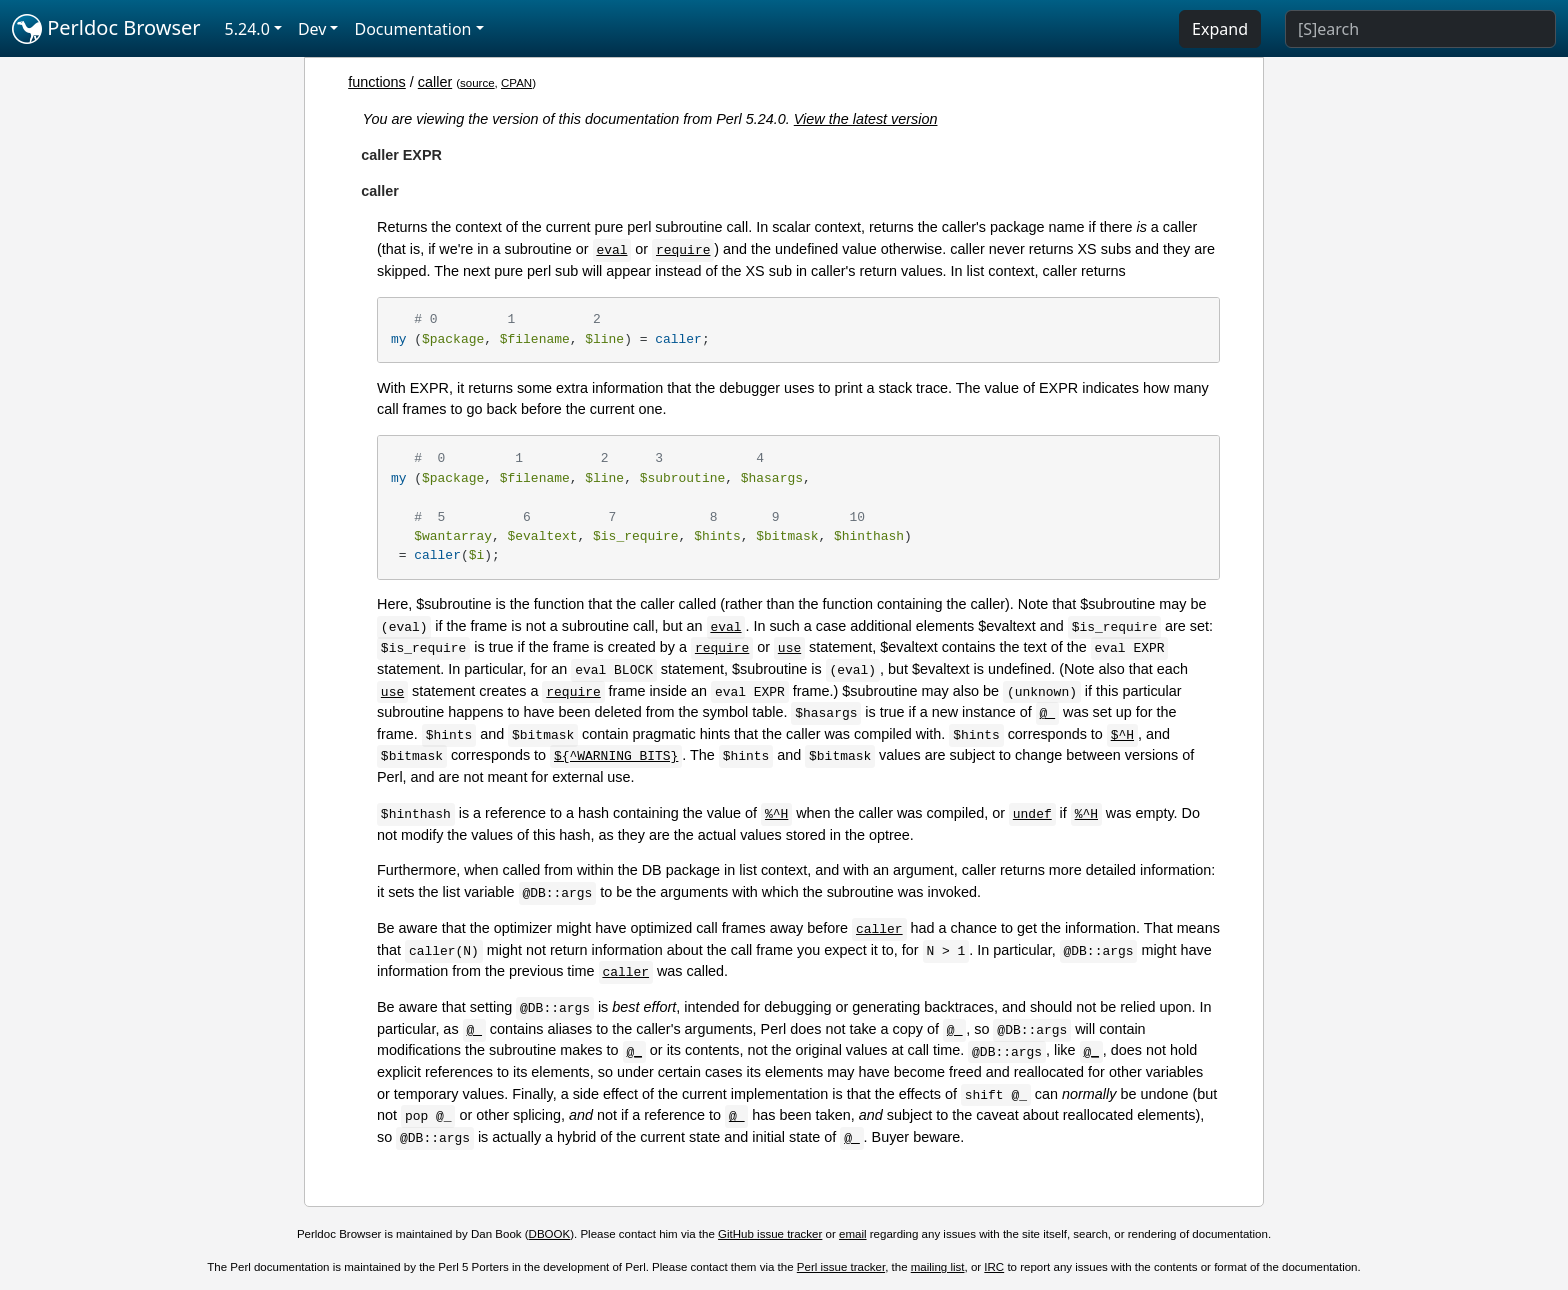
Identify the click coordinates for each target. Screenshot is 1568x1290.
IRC (994, 1267)
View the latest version (866, 119)
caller (435, 82)
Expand (1220, 29)
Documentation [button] (412, 29)
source (477, 83)
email (853, 1234)
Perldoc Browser (106, 29)
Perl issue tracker (841, 1267)
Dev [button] (312, 29)
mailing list (938, 1267)
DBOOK (550, 1234)
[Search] (1420, 29)
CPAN (516, 83)
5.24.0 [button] (247, 29)
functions (377, 82)
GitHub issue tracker (770, 1234)
